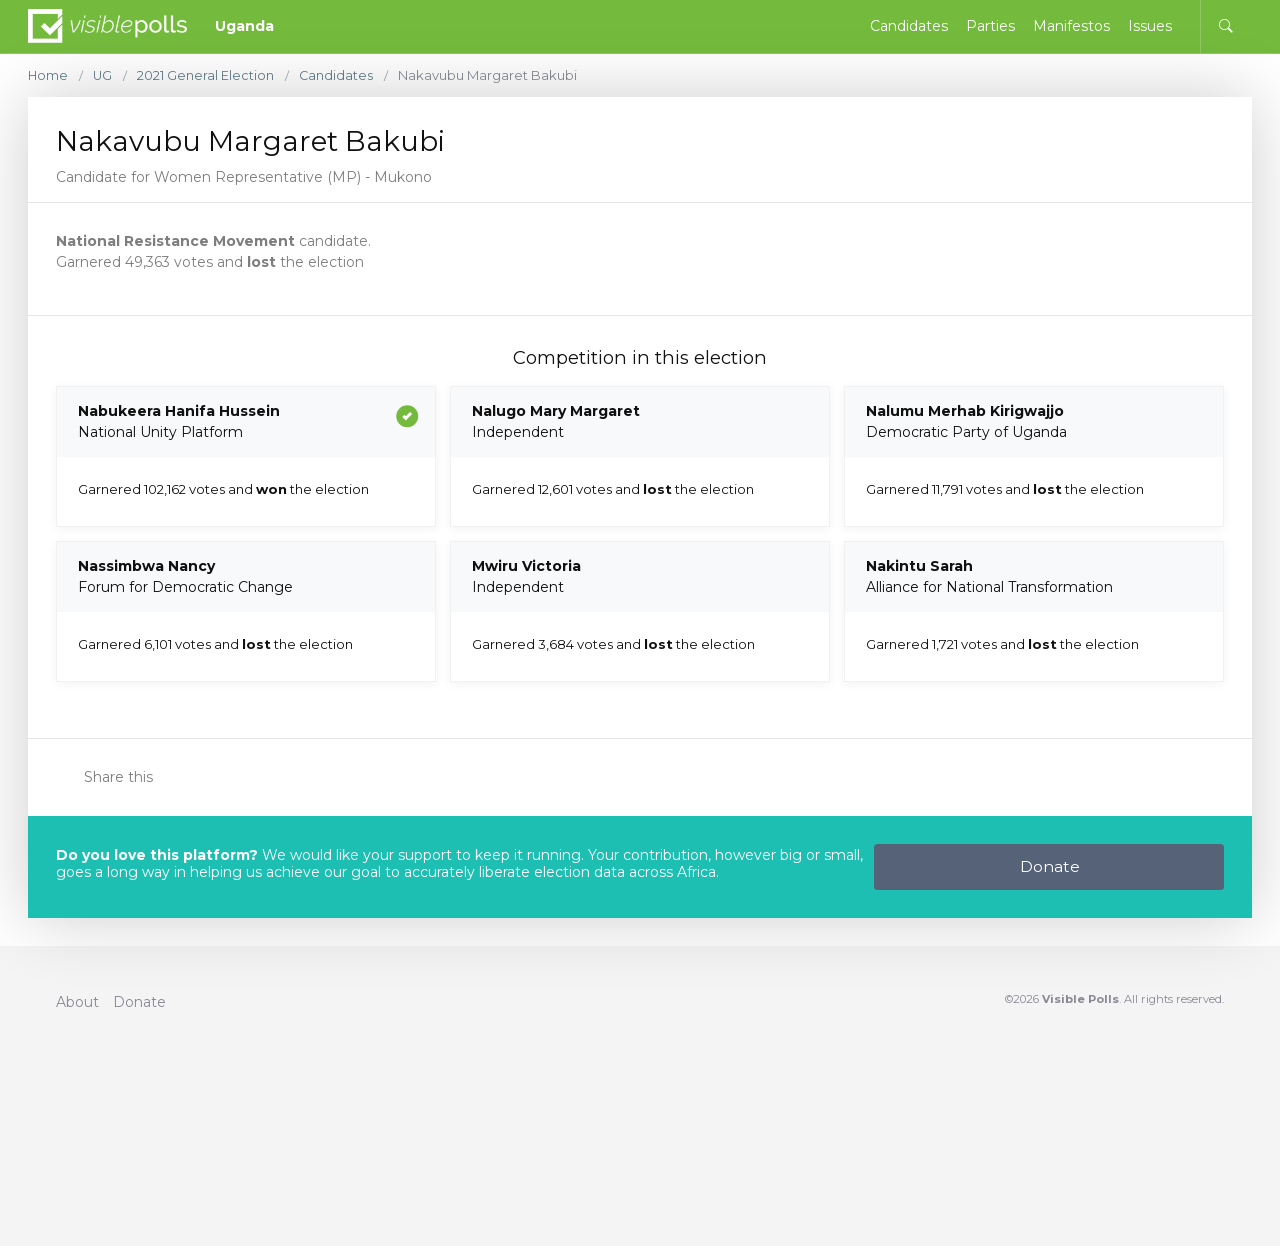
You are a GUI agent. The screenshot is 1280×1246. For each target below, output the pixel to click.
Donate (1050, 866)
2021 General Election (207, 75)
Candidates (338, 75)
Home (48, 75)
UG (104, 75)
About (77, 1002)
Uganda (244, 26)
